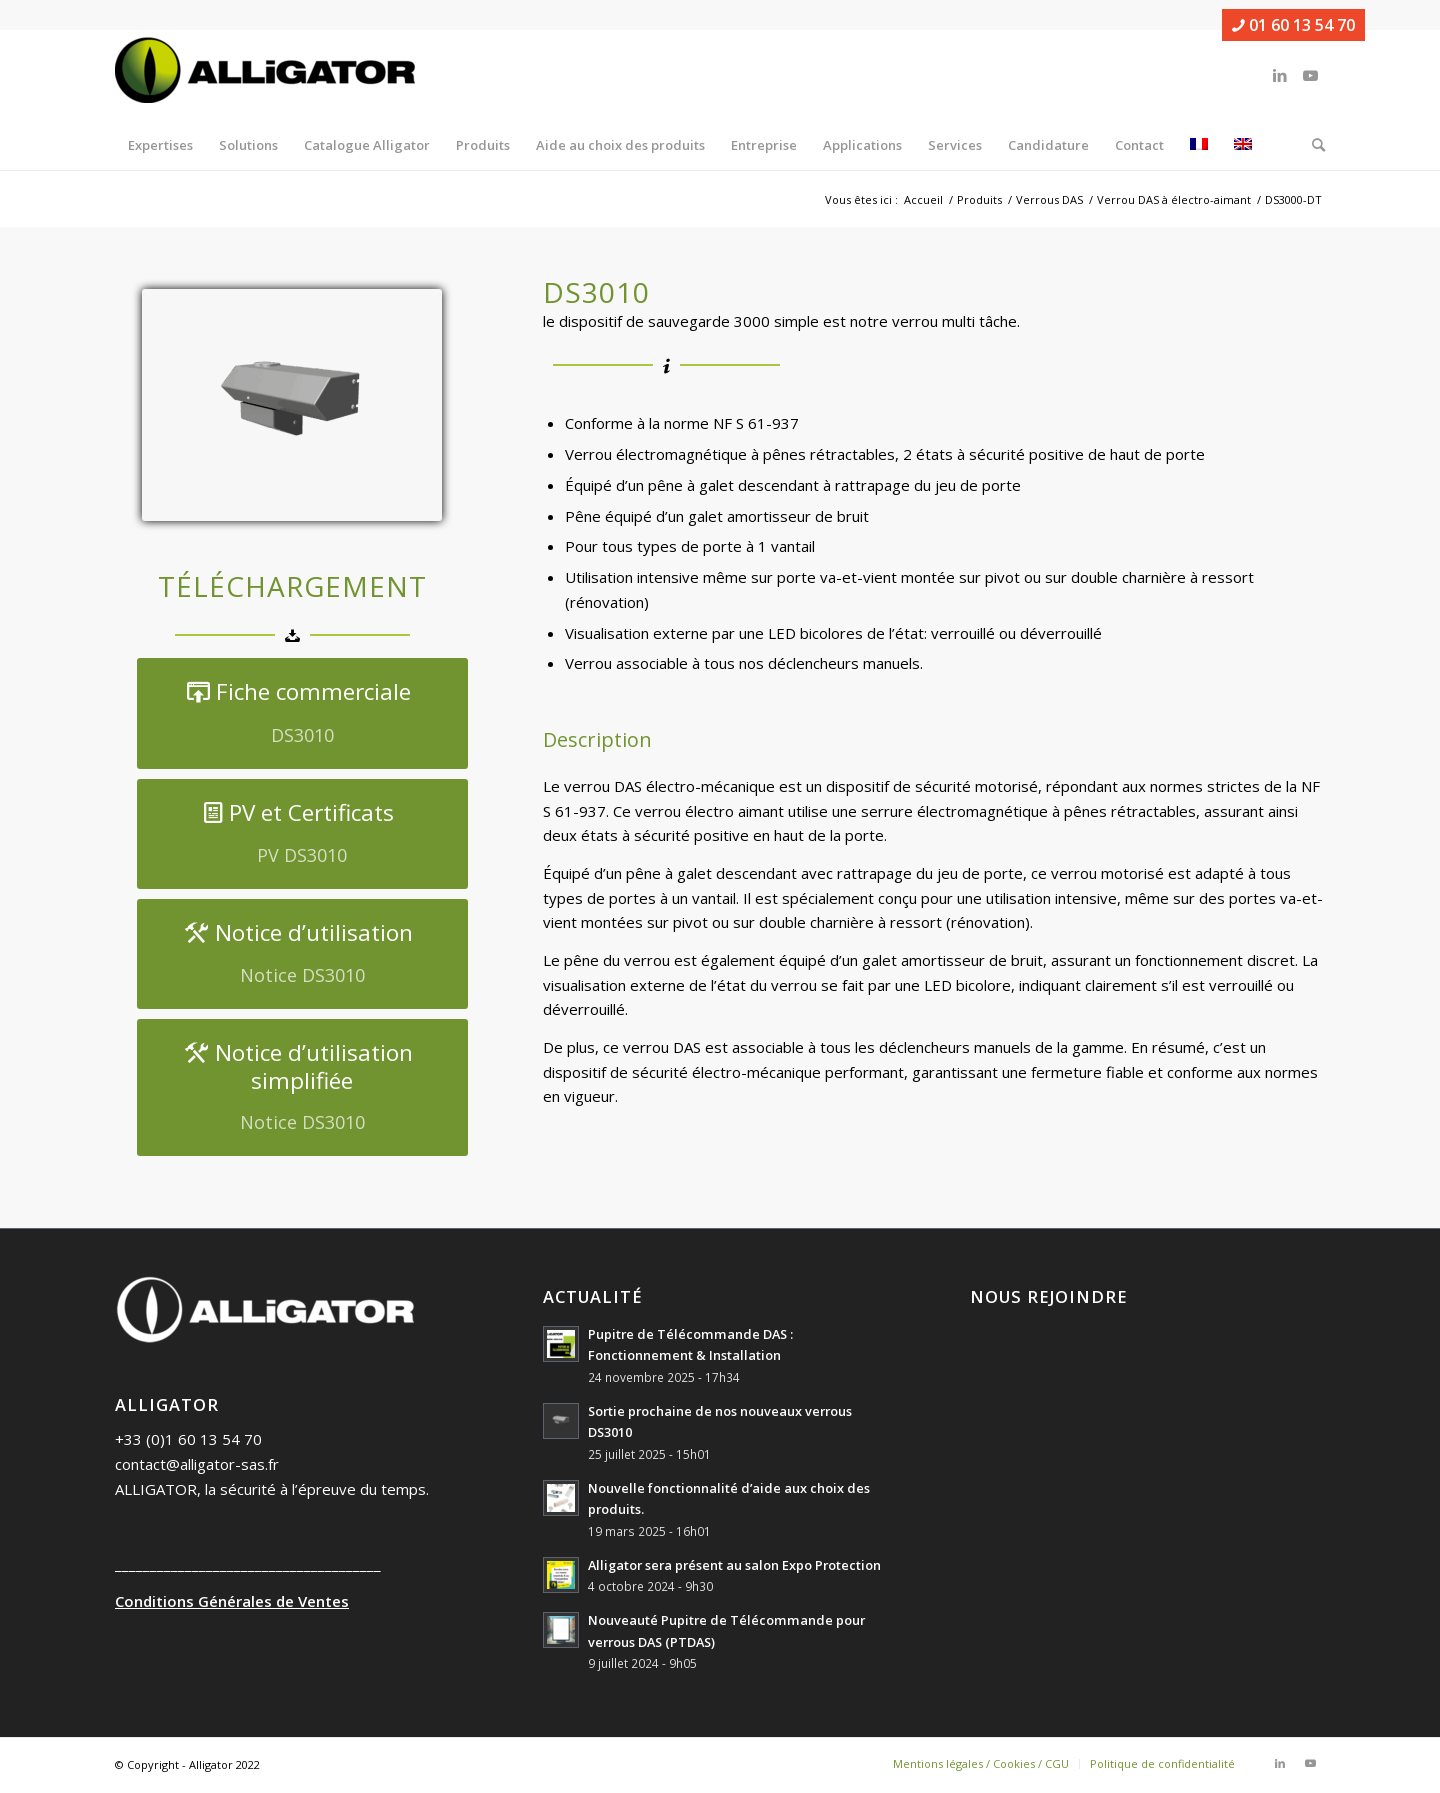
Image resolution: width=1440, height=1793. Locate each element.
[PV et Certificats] (302, 834)
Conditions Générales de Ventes (232, 1601)
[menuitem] (160, 145)
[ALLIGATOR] (265, 75)
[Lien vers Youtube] (1310, 75)
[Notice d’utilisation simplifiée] (302, 1087)
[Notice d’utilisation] (302, 954)
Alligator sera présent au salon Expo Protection (734, 1565)
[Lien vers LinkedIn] (1280, 75)
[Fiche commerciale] (302, 713)
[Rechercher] (1312, 145)
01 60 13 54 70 (1293, 25)
